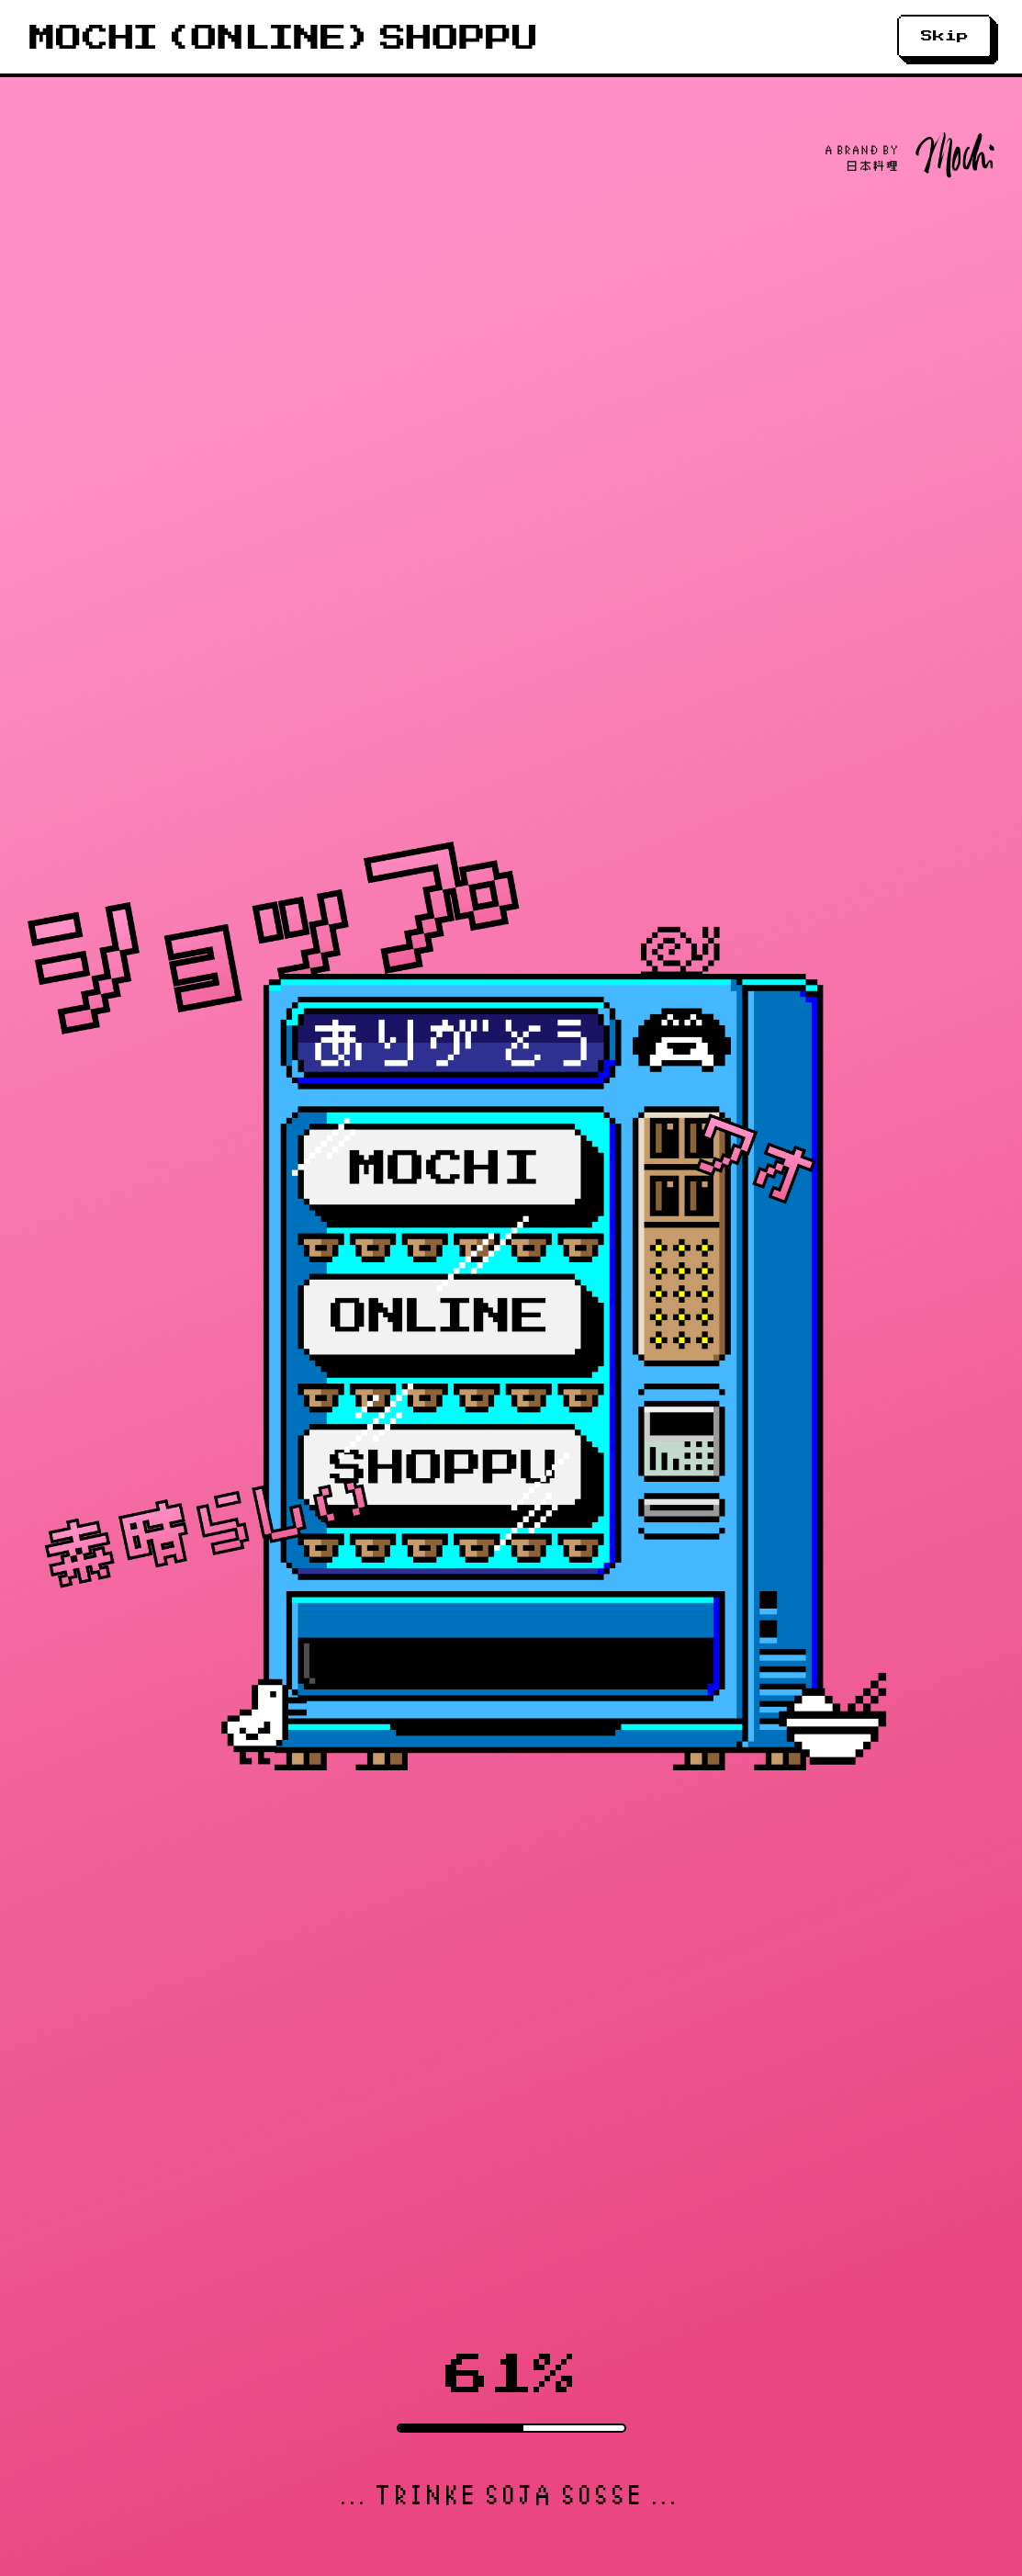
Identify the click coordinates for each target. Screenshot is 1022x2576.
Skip (945, 36)
